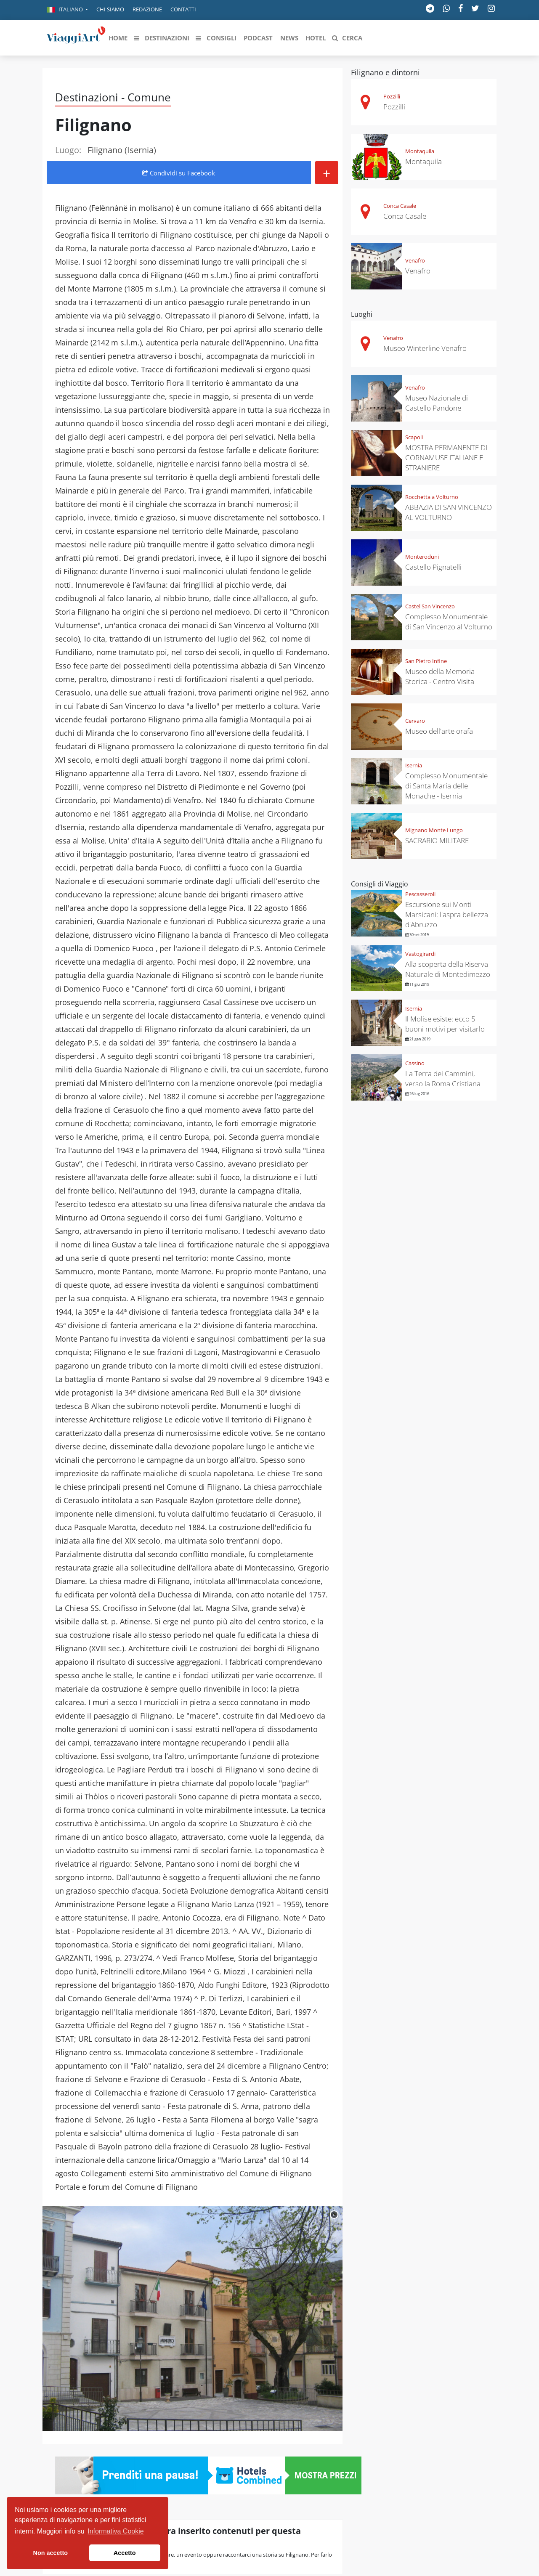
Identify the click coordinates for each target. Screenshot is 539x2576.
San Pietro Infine (426, 661)
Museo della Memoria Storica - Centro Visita (440, 676)
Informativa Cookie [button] (115, 2531)
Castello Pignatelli (433, 567)
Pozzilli (391, 96)
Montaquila (419, 151)
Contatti (183, 9)
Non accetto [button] (50, 2552)
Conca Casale (399, 206)
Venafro (415, 260)
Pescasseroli (420, 894)
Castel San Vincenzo (430, 606)
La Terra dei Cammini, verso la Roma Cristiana (443, 1078)
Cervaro (415, 720)
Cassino (415, 1063)
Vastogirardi (420, 954)
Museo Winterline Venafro (425, 348)
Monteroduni (422, 556)
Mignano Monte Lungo (434, 830)
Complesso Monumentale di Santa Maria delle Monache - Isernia (446, 786)
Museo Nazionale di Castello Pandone (436, 403)
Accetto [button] (125, 2552)
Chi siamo (110, 9)
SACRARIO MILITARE (437, 840)
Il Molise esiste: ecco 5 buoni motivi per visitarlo (445, 1024)
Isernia (413, 765)
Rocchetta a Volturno (431, 497)
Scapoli (414, 437)
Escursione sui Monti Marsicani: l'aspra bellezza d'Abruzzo (446, 914)
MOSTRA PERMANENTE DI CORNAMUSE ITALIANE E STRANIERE (446, 457)
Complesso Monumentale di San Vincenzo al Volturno (448, 621)
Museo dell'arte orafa (439, 731)
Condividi (178, 173)
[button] (67, 10)
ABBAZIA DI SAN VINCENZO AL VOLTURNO (448, 512)
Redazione (147, 9)
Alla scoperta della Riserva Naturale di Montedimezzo (447, 969)
